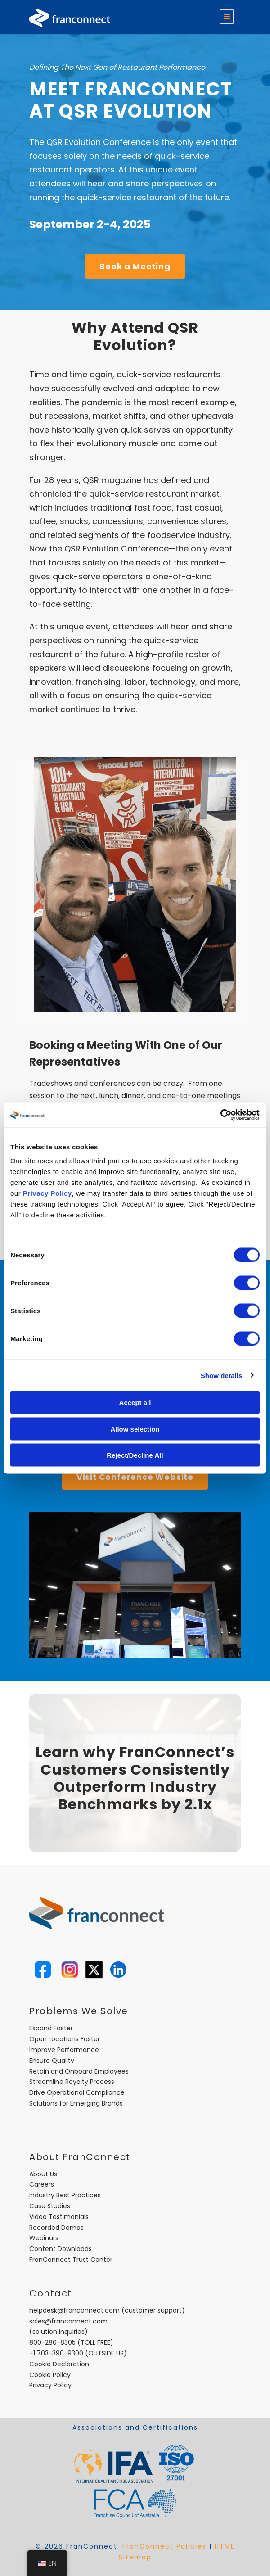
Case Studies (49, 2205)
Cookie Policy (50, 2374)
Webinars (43, 2237)
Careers (41, 2184)
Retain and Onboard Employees (79, 2071)
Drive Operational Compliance (77, 2092)
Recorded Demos (56, 2227)
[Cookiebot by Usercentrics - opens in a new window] (220, 1115)
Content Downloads (60, 2248)
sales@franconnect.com (68, 2321)
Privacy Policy (47, 1193)
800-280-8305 (52, 2342)
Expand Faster (51, 2028)
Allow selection (134, 1429)
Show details (222, 1375)
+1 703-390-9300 (56, 2353)
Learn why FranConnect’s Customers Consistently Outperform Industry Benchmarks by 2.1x (135, 1778)
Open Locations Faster (64, 2038)
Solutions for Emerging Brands (76, 2103)
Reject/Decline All (135, 1455)
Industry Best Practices (65, 2195)
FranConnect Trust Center (70, 2259)
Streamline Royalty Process (71, 2081)
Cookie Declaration (59, 2363)
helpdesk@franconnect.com (74, 2310)
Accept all (135, 1402)
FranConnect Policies (164, 2546)
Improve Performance (64, 2049)
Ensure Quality (51, 2060)
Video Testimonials (59, 2216)
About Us (43, 2173)
